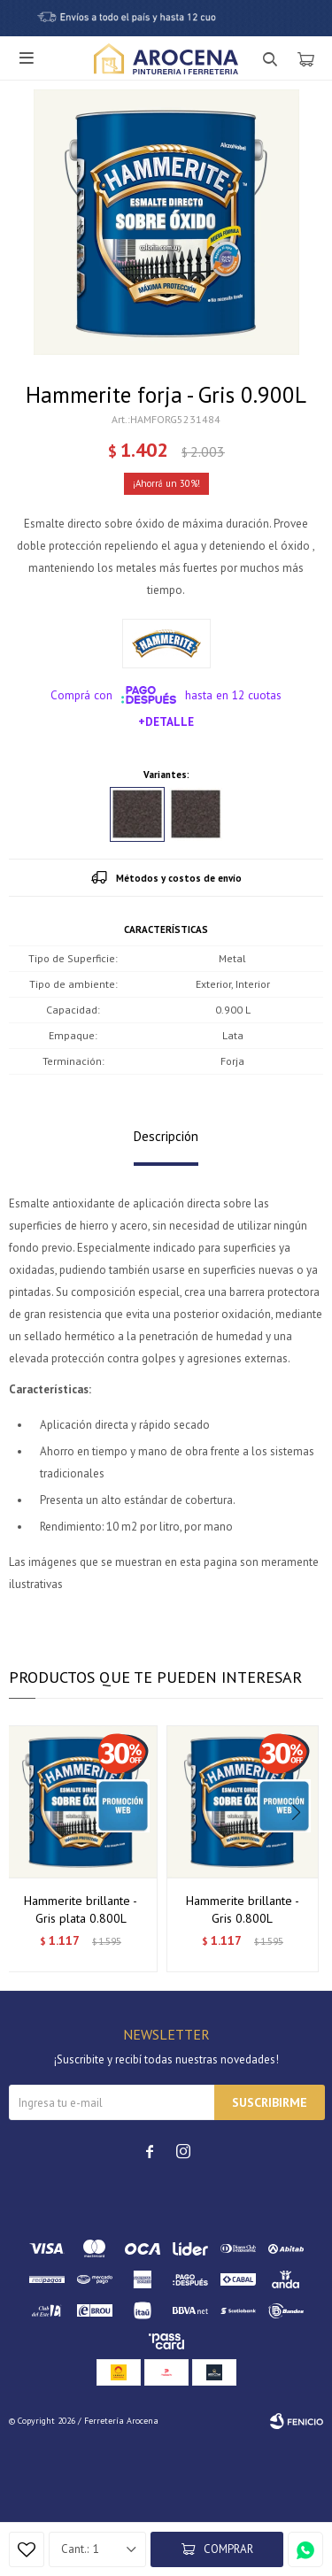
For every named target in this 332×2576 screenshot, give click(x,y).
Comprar (228, 2549)
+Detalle (166, 721)
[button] (302, 1848)
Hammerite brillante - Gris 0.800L (242, 1909)
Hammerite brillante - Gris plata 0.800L (80, 1909)
